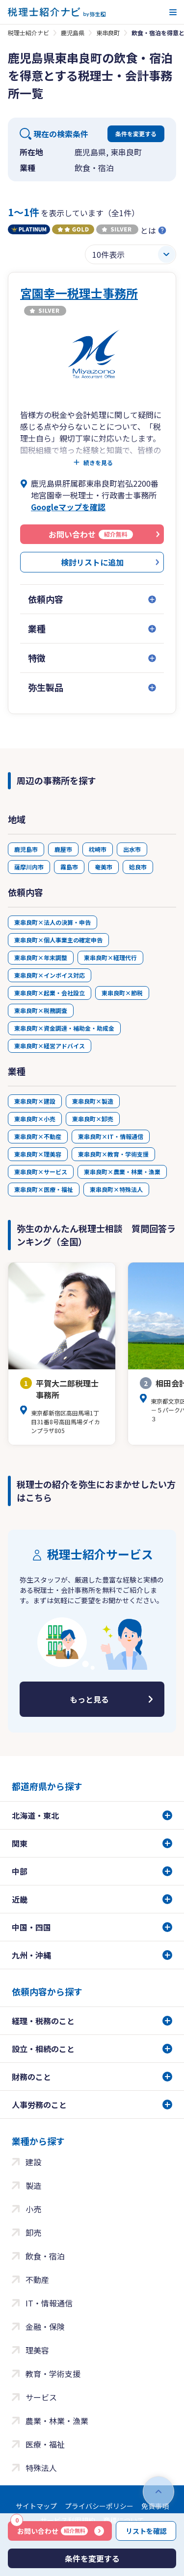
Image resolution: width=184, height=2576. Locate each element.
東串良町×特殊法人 (116, 1189)
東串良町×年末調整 (40, 957)
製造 (33, 2185)
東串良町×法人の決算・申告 (52, 922)
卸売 (33, 2232)
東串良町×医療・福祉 (43, 1189)
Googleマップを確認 (68, 507)
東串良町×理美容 (37, 1154)
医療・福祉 (45, 2444)
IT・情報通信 (49, 2303)
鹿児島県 (72, 32)
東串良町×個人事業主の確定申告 (58, 940)
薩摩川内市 (29, 867)
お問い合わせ (49, 2528)
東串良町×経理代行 (110, 957)
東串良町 (108, 32)
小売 (33, 2209)
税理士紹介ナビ (28, 32)
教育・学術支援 (53, 2373)
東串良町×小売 (34, 1119)
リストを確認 (146, 2531)
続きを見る (98, 462)
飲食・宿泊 (45, 2256)
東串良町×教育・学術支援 (113, 1154)
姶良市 (138, 867)
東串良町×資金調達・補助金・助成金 (64, 1028)
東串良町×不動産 (37, 1136)
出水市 (132, 849)
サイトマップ (36, 2506)
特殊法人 (41, 2468)
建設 (33, 2162)
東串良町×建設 (34, 1101)
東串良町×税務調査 (40, 1010)
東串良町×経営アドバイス (49, 1045)
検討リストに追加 (92, 562)
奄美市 (103, 867)
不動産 (37, 2279)
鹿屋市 (63, 849)
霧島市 (69, 867)
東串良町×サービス (40, 1171)
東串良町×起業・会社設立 (49, 993)
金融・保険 (45, 2326)
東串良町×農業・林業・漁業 (122, 1171)
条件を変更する (136, 133)
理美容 (37, 2350)
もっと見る (89, 1699)
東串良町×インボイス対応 (49, 975)
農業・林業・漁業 (57, 2421)
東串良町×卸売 (92, 1119)
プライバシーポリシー (99, 2506)
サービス (41, 2397)
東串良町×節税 (122, 993)
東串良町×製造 (92, 1101)
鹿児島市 (26, 849)
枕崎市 (97, 849)
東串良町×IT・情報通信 (110, 1136)
